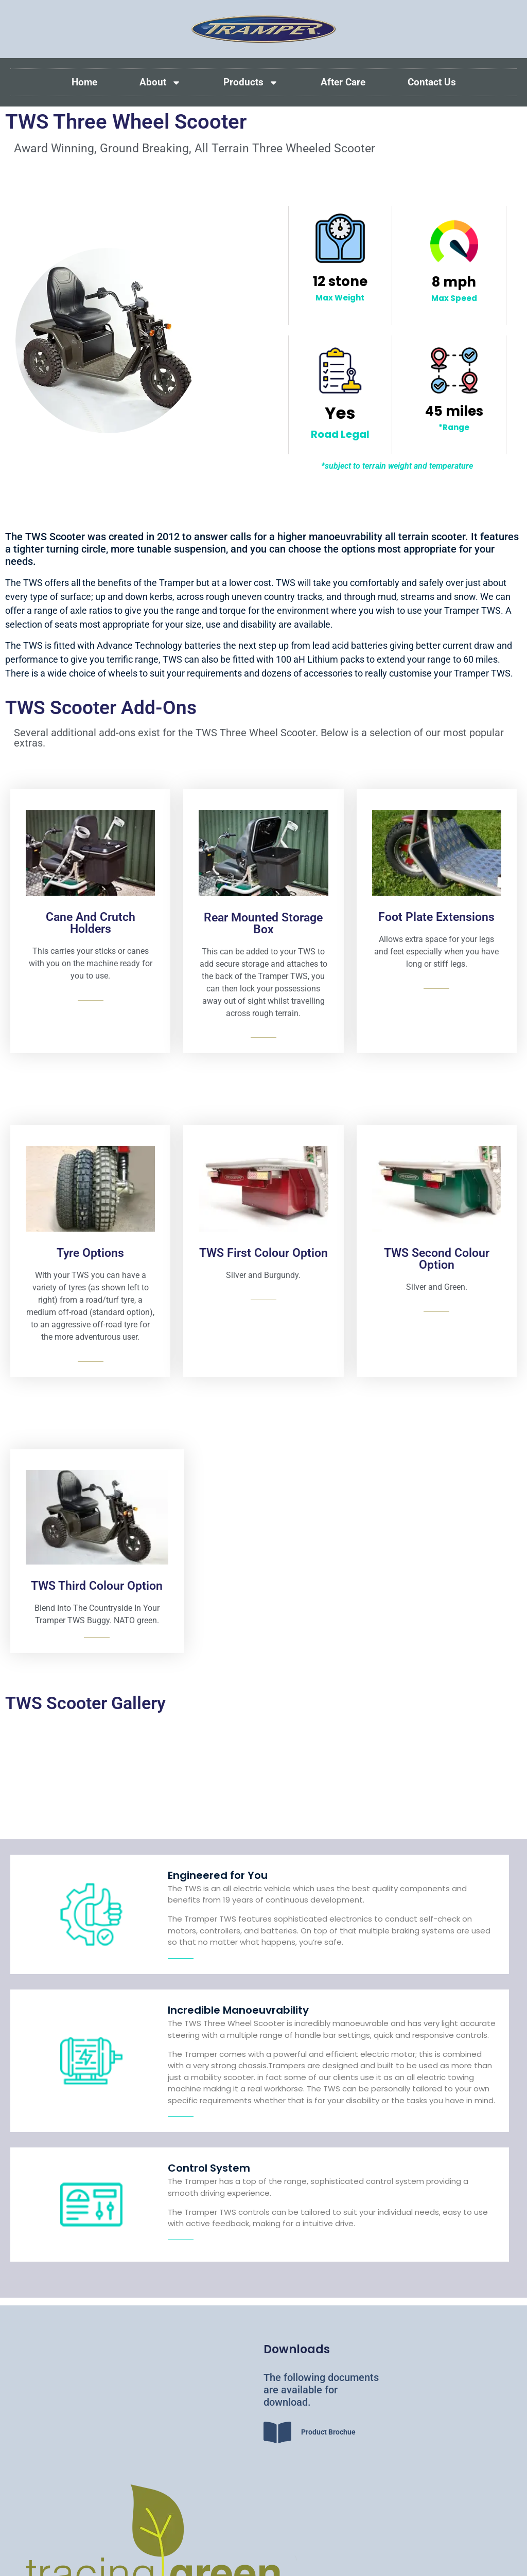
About (160, 83)
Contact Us (432, 82)
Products (250, 83)
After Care (343, 82)
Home (84, 82)
